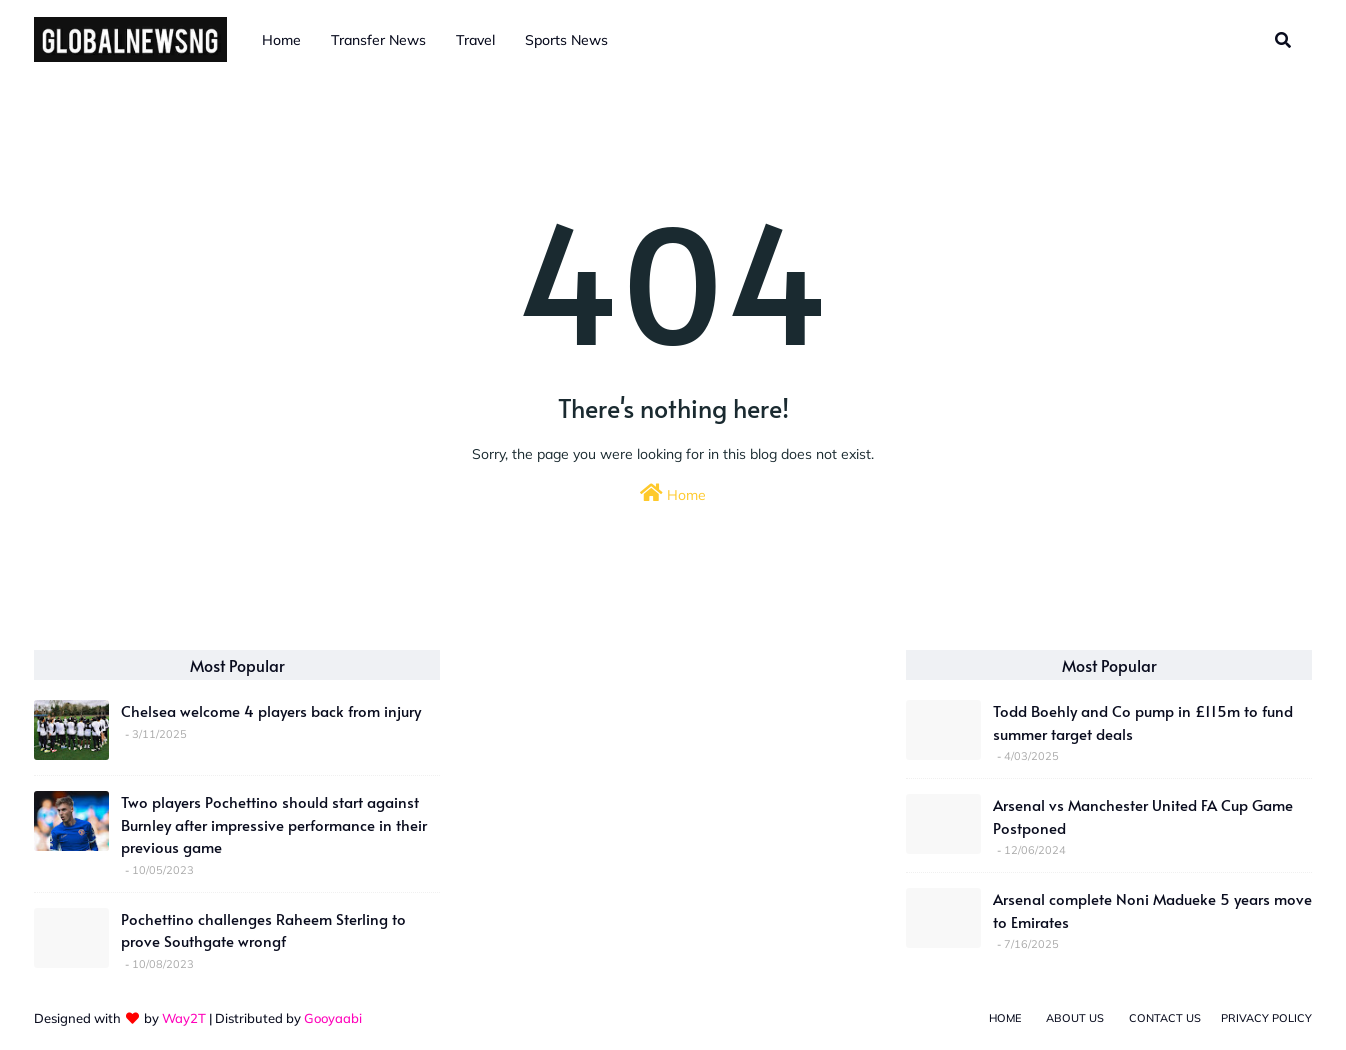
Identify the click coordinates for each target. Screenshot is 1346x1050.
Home (673, 493)
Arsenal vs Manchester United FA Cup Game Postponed (1143, 816)
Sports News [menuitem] (566, 40)
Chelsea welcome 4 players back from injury (271, 710)
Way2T (184, 1018)
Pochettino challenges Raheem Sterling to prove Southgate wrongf (263, 930)
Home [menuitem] (281, 40)
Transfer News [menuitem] (378, 40)
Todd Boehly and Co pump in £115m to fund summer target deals (1143, 722)
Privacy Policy (1266, 1018)
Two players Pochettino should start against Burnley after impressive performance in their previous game (274, 824)
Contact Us (1165, 1018)
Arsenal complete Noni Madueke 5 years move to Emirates (1152, 910)
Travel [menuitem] (475, 40)
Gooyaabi (333, 1018)
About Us (1075, 1018)
